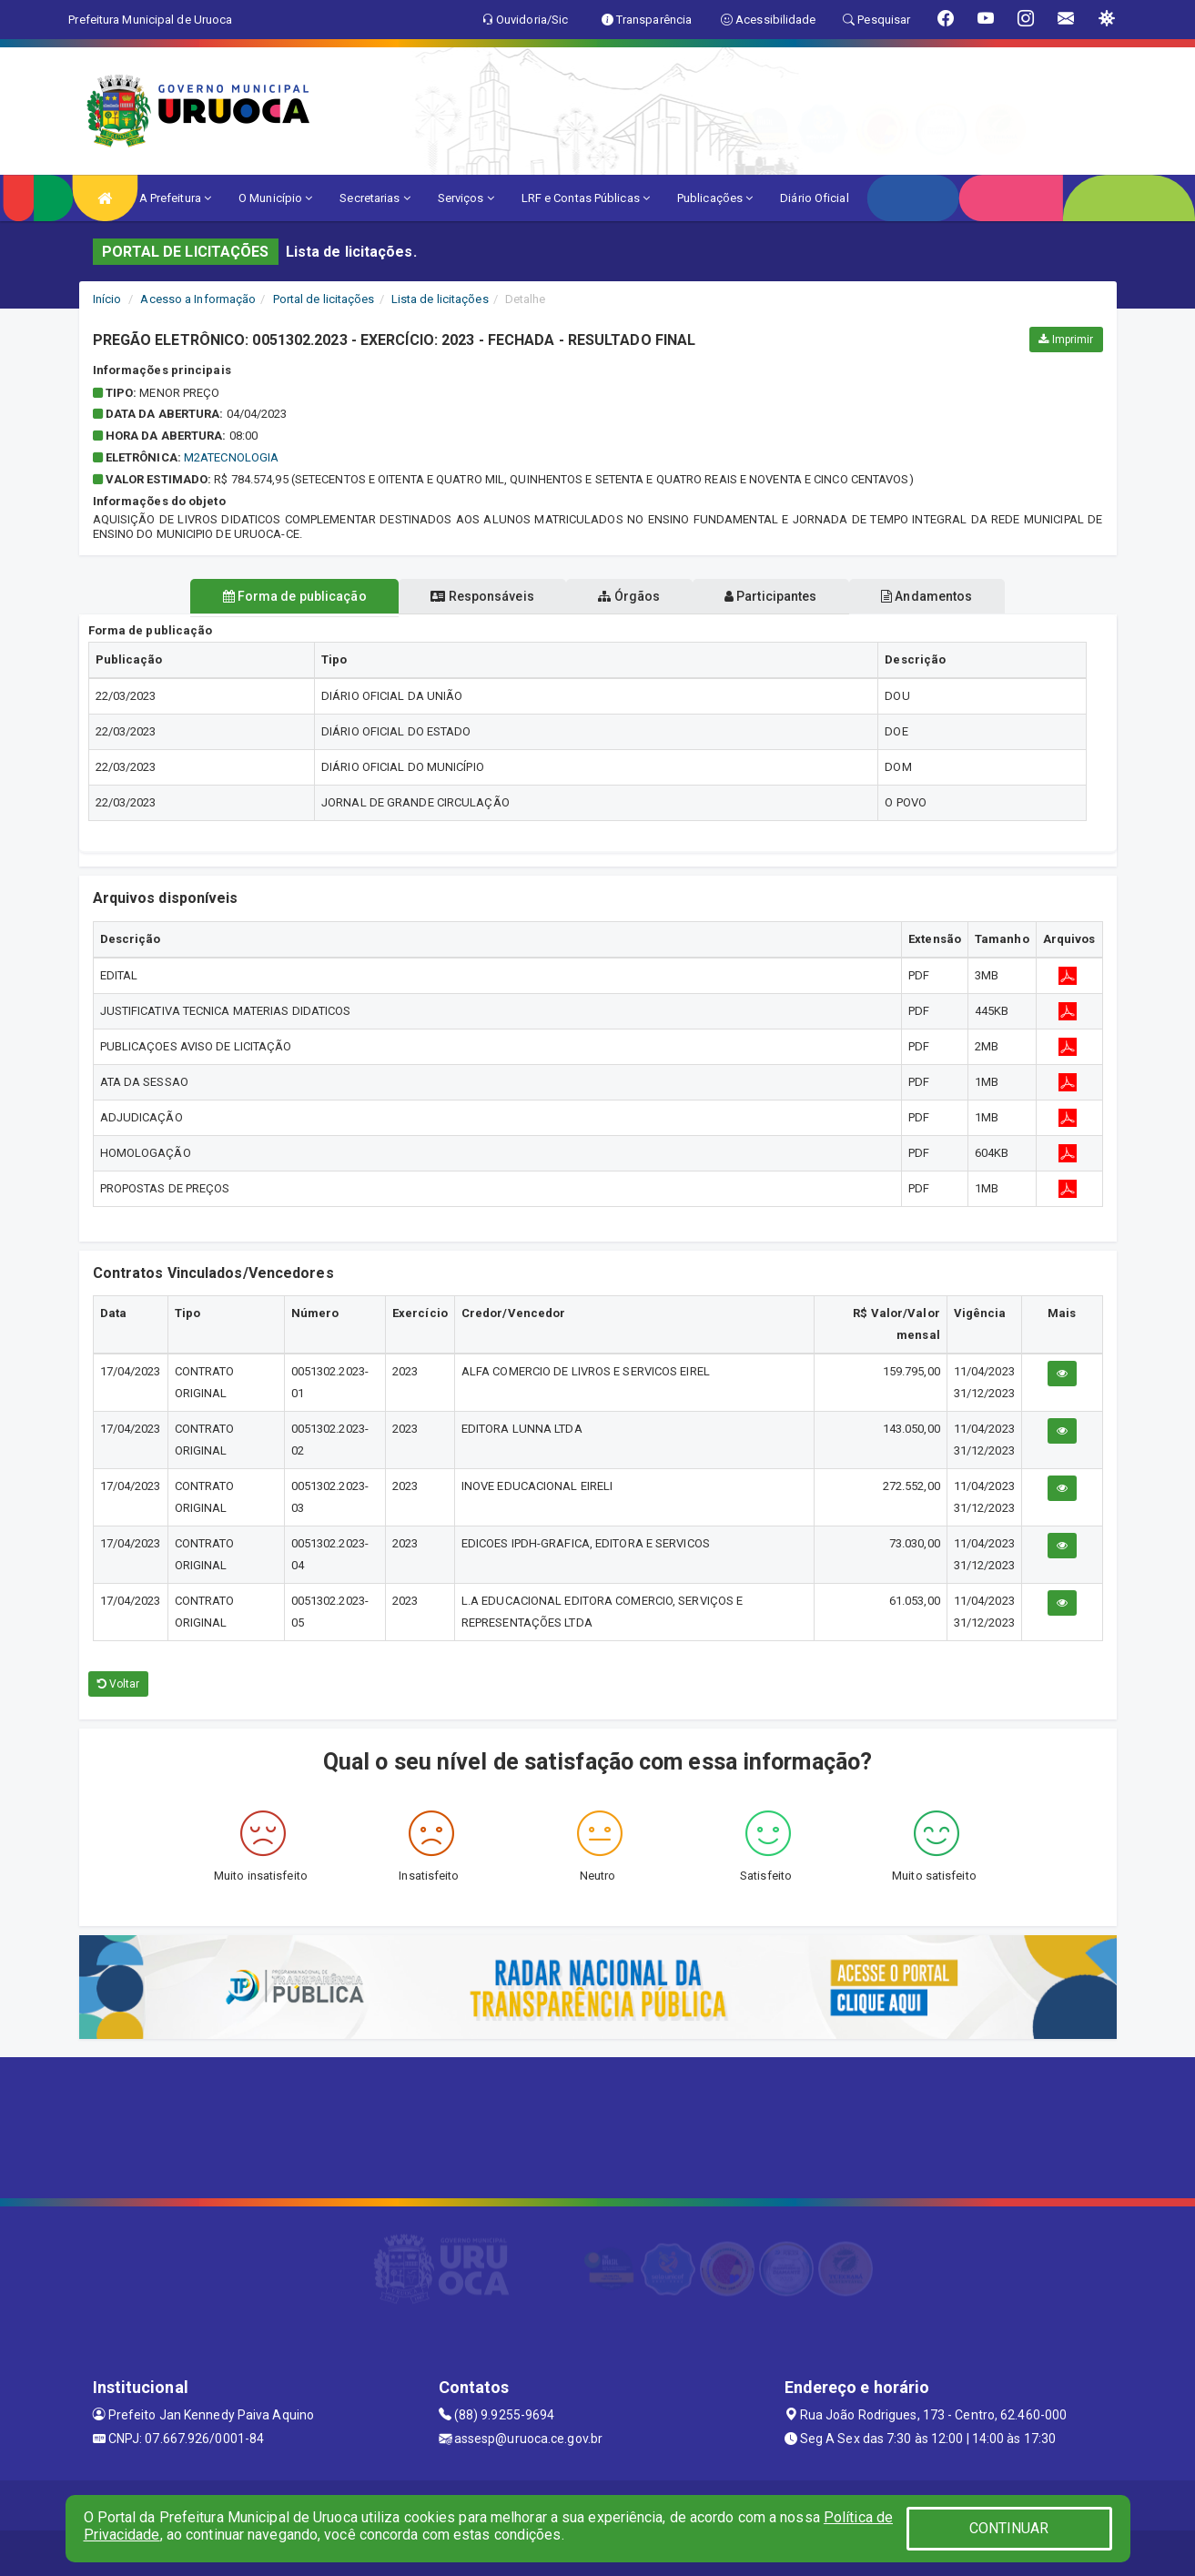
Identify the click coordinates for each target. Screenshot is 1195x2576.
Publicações (715, 198)
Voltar (118, 1684)
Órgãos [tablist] (629, 596)
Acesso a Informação (198, 299)
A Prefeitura (175, 198)
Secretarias (374, 198)
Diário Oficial (814, 198)
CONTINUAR (1009, 2528)
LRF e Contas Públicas (586, 198)
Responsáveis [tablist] (470, 596)
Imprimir (1065, 339)
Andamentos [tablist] (951, 596)
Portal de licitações (324, 299)
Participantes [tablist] (782, 596)
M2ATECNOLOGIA (231, 457)
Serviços (466, 198)
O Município (275, 198)
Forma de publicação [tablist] (270, 596)
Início (107, 299)
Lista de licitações (440, 299)
